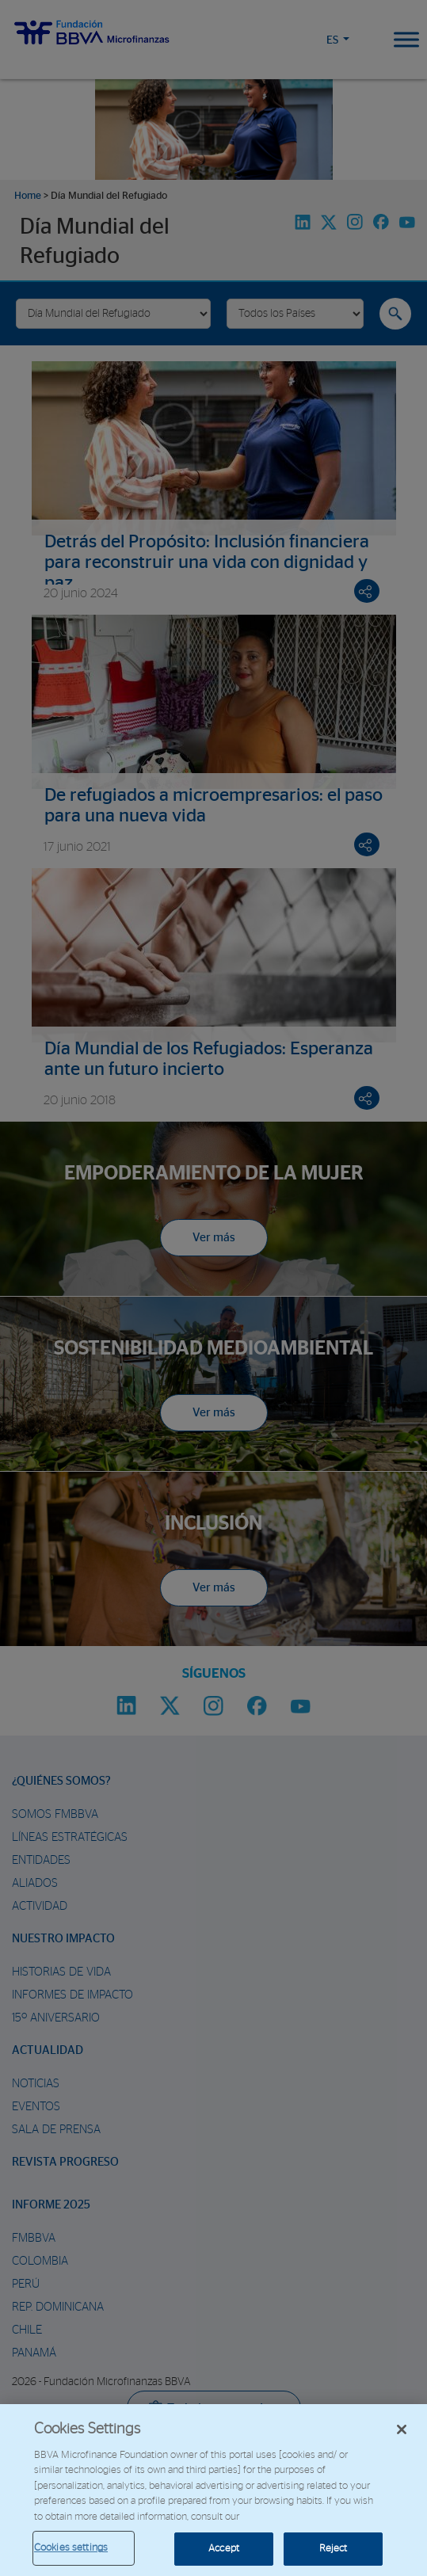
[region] (213, 2490)
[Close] (401, 2429)
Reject (333, 2549)
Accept (223, 2549)
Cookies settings (71, 2548)
